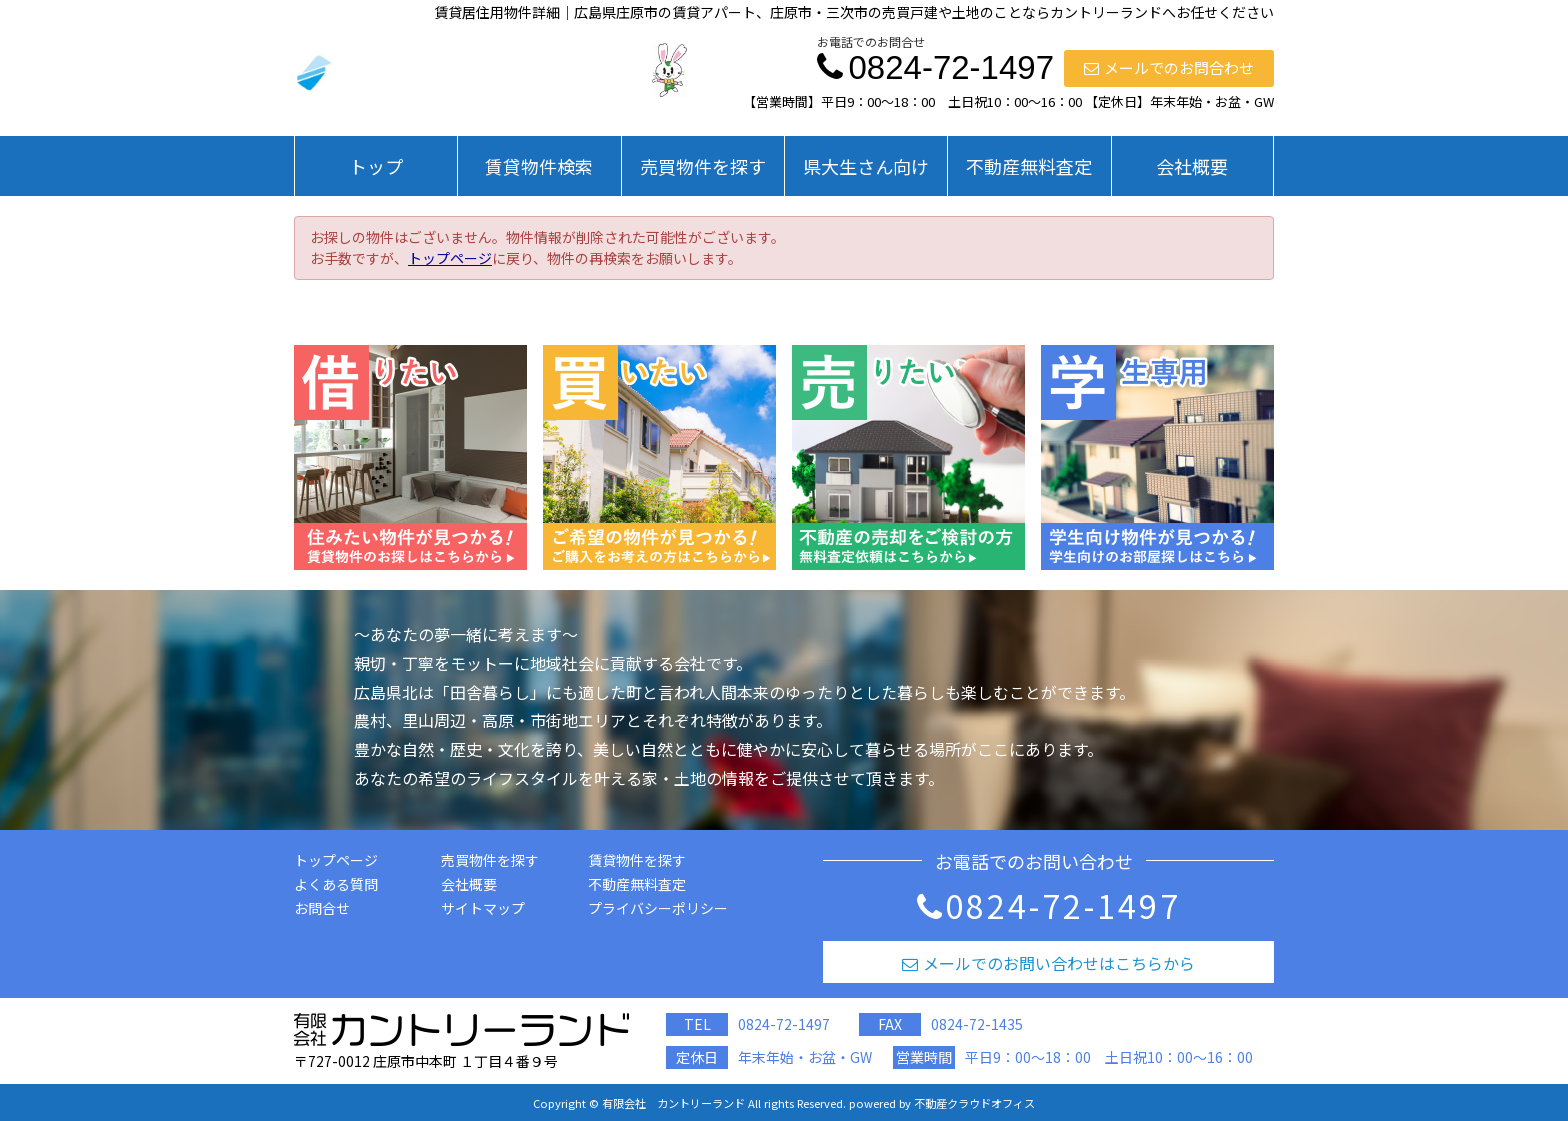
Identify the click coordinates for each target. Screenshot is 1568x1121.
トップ (376, 166)
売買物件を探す (703, 166)
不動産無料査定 (1029, 166)
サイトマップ (483, 908)
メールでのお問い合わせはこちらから (1048, 963)
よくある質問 (336, 884)
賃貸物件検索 (539, 166)
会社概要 (1192, 166)
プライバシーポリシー (658, 908)
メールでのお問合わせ (1169, 67)
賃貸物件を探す (637, 860)
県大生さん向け (866, 166)
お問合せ (322, 908)
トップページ (450, 258)
